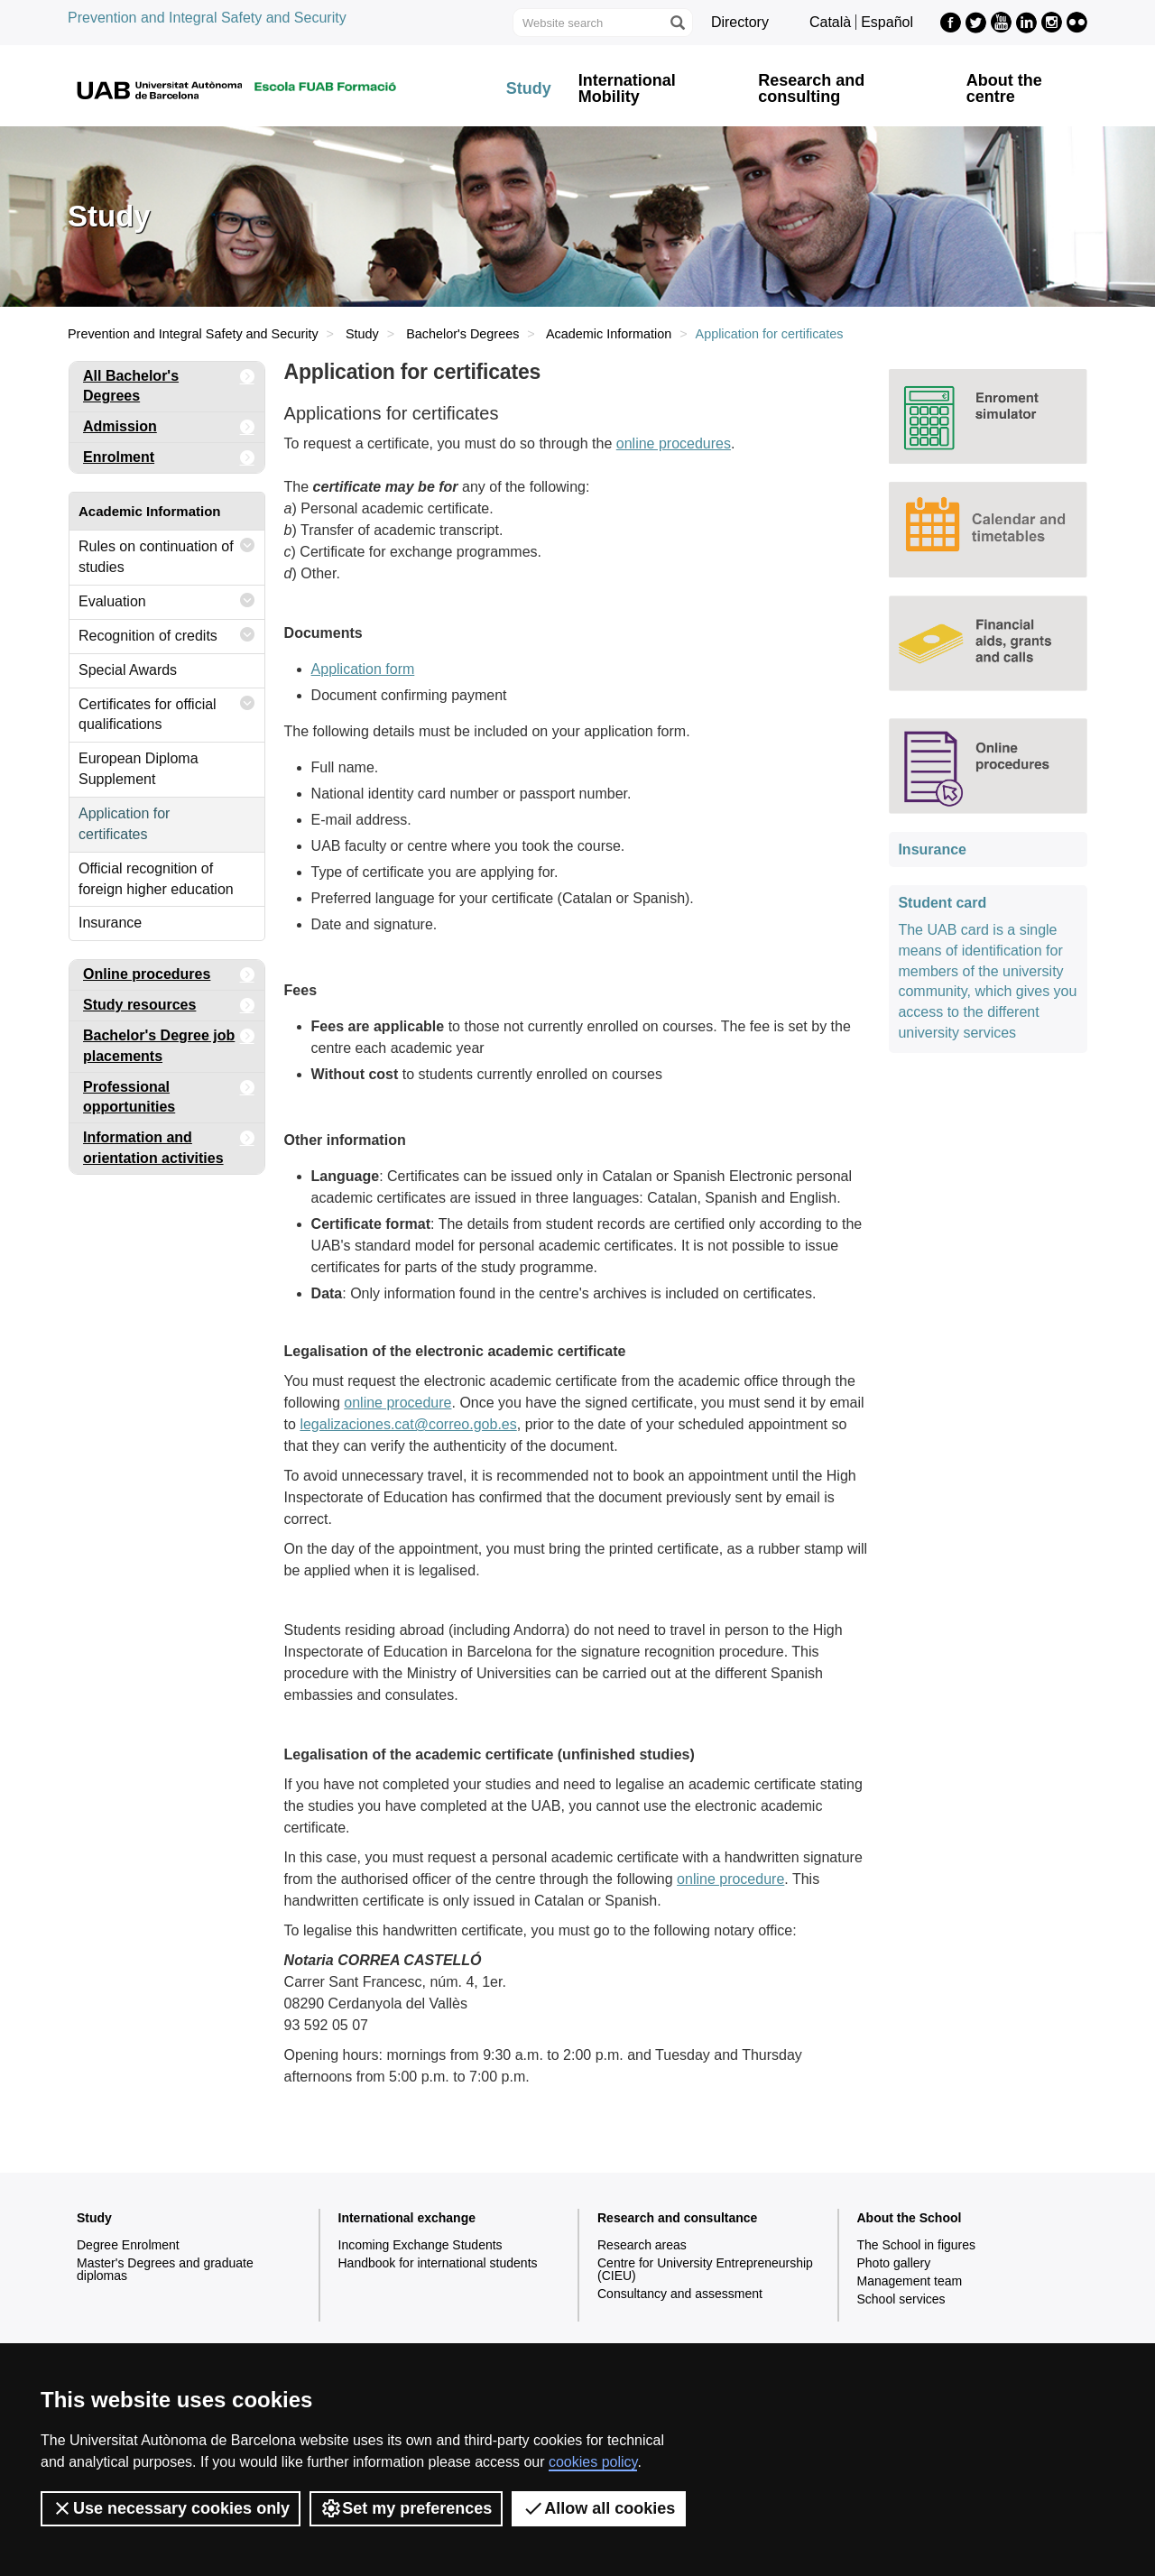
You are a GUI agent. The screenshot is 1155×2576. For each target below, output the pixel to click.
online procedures (673, 443)
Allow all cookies (598, 2508)
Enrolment (169, 458)
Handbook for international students (438, 2263)
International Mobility (627, 88)
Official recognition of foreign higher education (156, 879)
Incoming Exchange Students (420, 2245)
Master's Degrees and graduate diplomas (165, 2269)
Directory (740, 22)
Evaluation (167, 600)
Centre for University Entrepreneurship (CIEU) (705, 2269)
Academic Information (608, 334)
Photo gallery (894, 2263)
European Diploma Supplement (139, 769)
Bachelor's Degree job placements (169, 1042)
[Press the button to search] (676, 22)
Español (887, 22)
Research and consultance (677, 2218)
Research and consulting (811, 88)
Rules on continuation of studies (167, 553)
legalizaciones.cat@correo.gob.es (408, 1424)
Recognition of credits (167, 635)
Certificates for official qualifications (167, 710)
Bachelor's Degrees (462, 334)
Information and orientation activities (169, 1144)
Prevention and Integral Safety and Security (207, 17)
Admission (169, 427)
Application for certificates (124, 824)
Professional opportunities (169, 1094)
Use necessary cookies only (170, 2508)
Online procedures (169, 975)
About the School (909, 2218)
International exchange (407, 2218)
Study (528, 88)
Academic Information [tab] (150, 511)
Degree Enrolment (128, 2245)
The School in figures (916, 2245)
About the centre (1004, 88)
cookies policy (593, 2462)
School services (901, 2299)
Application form (363, 669)
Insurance (110, 922)
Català (830, 22)
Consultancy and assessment (679, 2293)
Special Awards (128, 670)
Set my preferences (406, 2508)
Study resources (169, 1005)
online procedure (397, 1402)
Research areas (642, 2245)
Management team (910, 2281)
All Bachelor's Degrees (169, 383)
